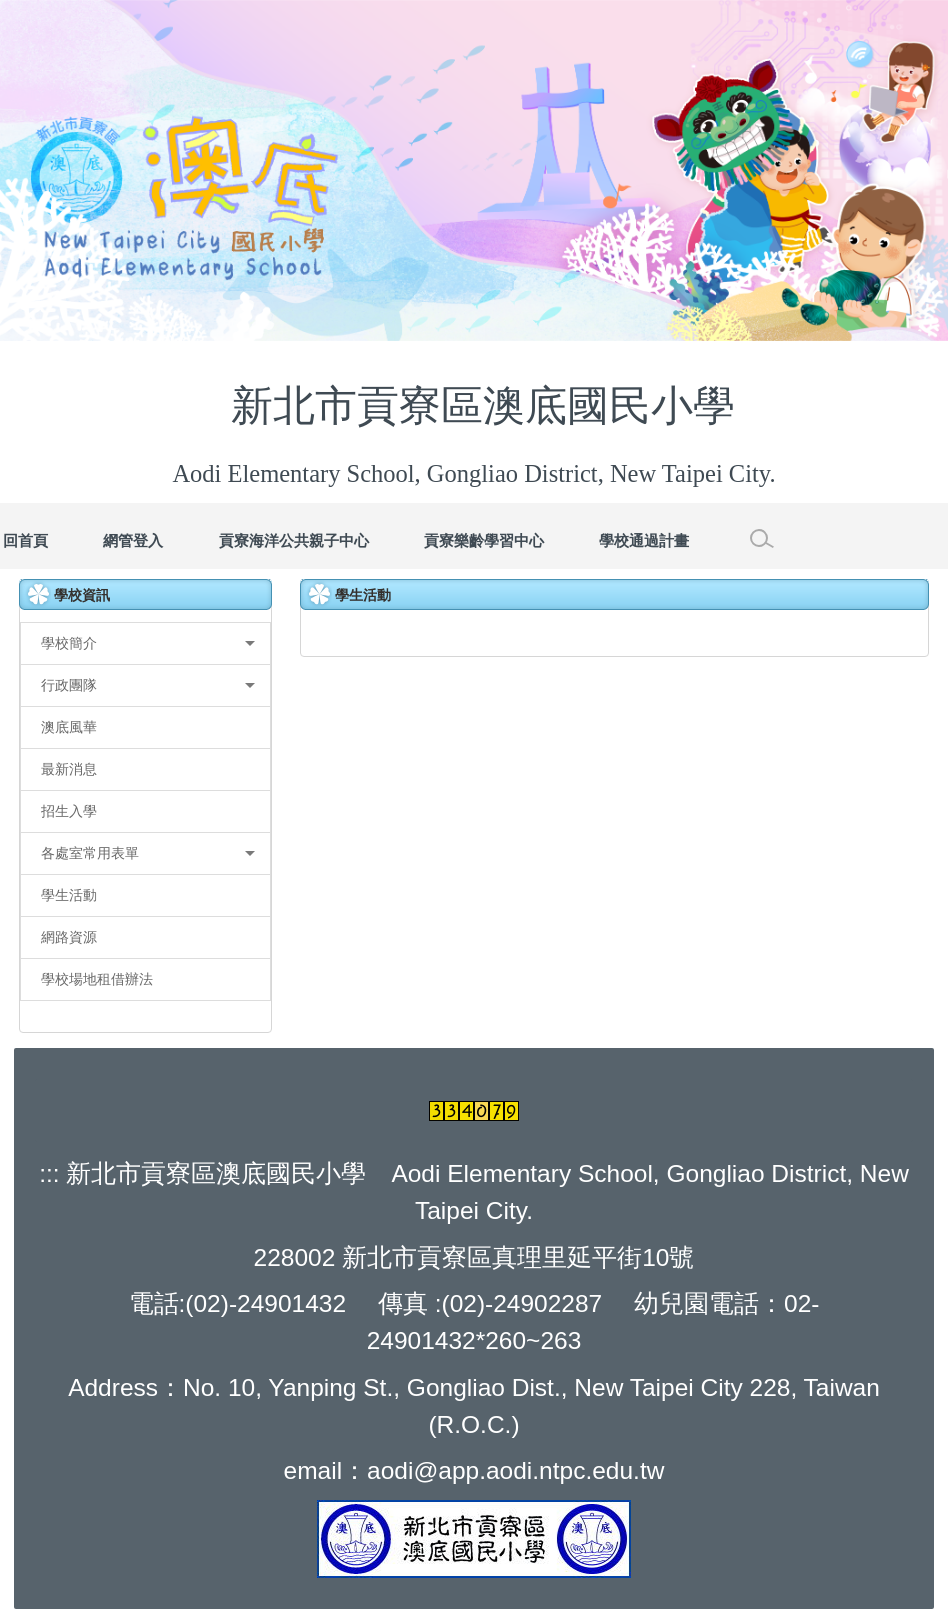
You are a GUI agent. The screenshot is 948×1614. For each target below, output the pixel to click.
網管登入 (133, 540)
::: (49, 1173)
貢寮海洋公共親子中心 (294, 540)
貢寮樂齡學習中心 (484, 540)
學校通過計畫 (644, 540)
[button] (145, 643)
